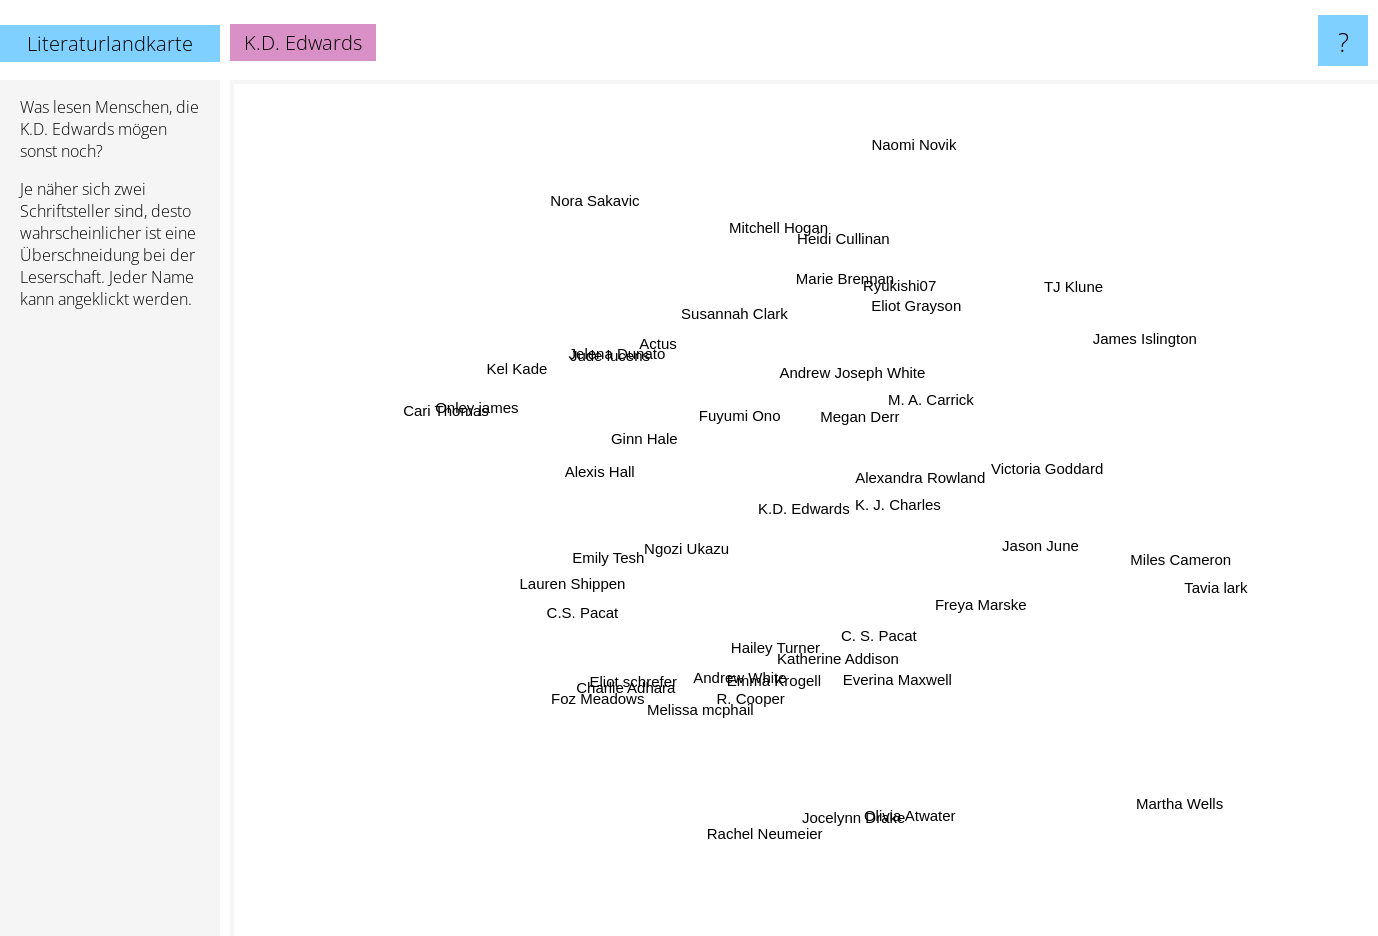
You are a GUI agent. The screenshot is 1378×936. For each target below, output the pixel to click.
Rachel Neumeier (745, 833)
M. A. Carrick (931, 395)
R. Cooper (751, 694)
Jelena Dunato (625, 349)
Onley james (485, 424)
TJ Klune (1108, 254)
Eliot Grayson (944, 311)
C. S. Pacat (890, 678)
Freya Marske (1005, 627)
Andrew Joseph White (848, 370)
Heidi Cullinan (858, 237)
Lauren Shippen (575, 571)
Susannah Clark (740, 326)
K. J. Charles (920, 484)
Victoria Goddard (1070, 456)
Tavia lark (1233, 574)
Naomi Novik (904, 115)
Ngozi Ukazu (703, 541)
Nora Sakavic (579, 178)
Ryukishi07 (885, 316)
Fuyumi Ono (742, 423)
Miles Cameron (1147, 569)
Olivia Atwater (895, 821)
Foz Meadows (588, 688)
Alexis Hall (551, 476)
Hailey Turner (788, 642)
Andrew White (733, 668)
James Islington (1118, 355)
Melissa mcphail (701, 709)
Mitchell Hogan (760, 233)
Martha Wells (1214, 826)
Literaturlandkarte (110, 43)
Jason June (1028, 544)
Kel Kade (529, 385)
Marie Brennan (821, 296)
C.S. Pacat (552, 650)
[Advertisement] (110, 631)
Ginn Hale (636, 421)
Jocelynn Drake (856, 764)
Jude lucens (613, 375)
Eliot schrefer (665, 662)
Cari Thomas (453, 403)
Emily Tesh (607, 547)
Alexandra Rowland (903, 442)
